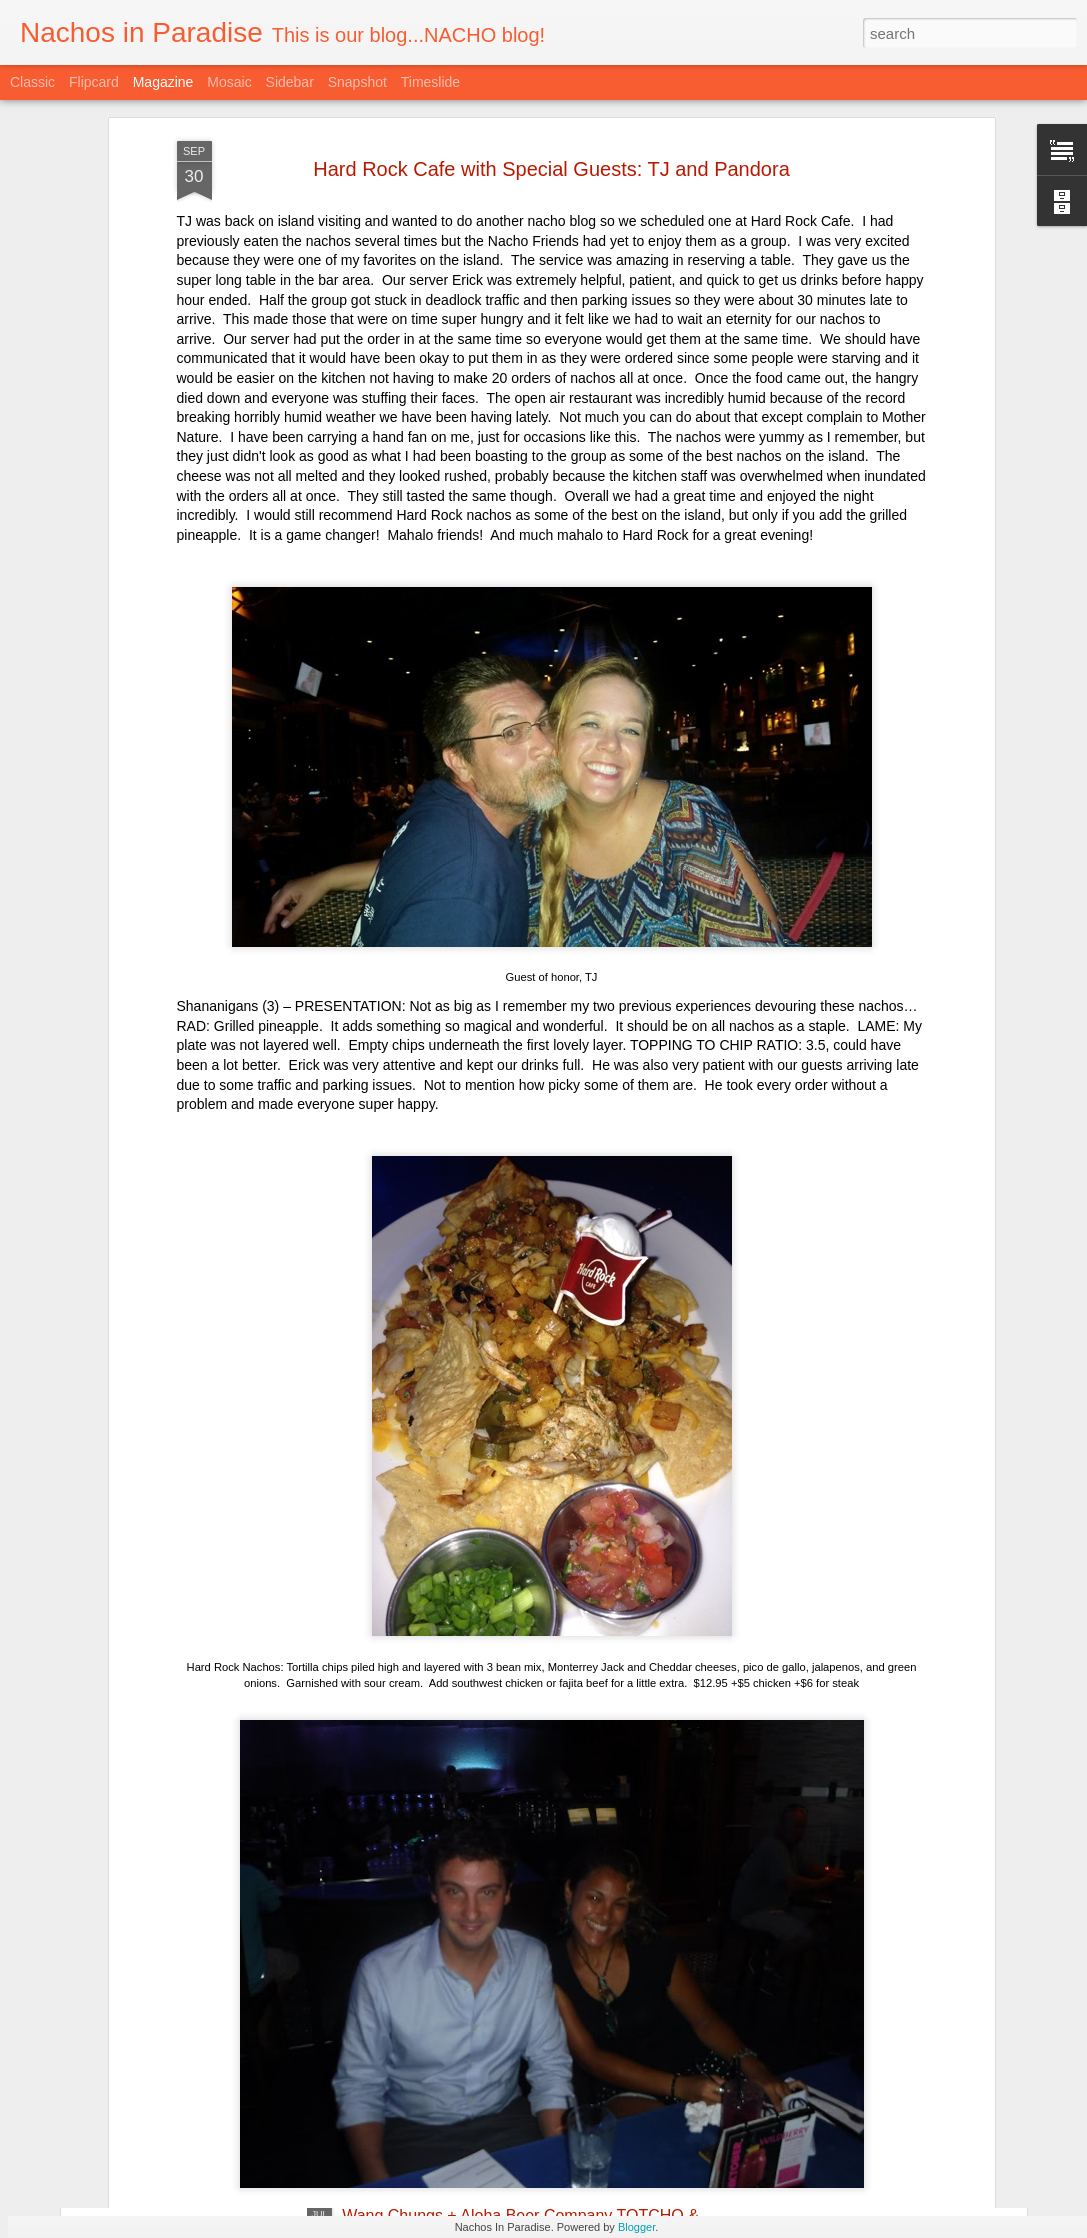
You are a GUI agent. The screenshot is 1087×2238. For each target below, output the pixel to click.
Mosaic (229, 82)
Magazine (163, 82)
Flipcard (94, 82)
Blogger (636, 2227)
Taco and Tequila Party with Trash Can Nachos (507, 1988)
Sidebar (290, 82)
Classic (32, 82)
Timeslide (430, 82)
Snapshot (357, 82)
